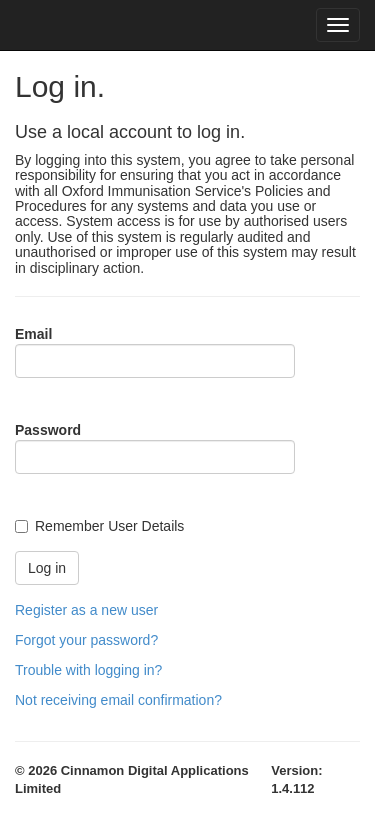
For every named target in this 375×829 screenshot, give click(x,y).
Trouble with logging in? (88, 670)
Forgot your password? (86, 640)
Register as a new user (86, 610)
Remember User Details (109, 526)
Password (48, 430)
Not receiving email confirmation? (118, 700)
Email (33, 334)
